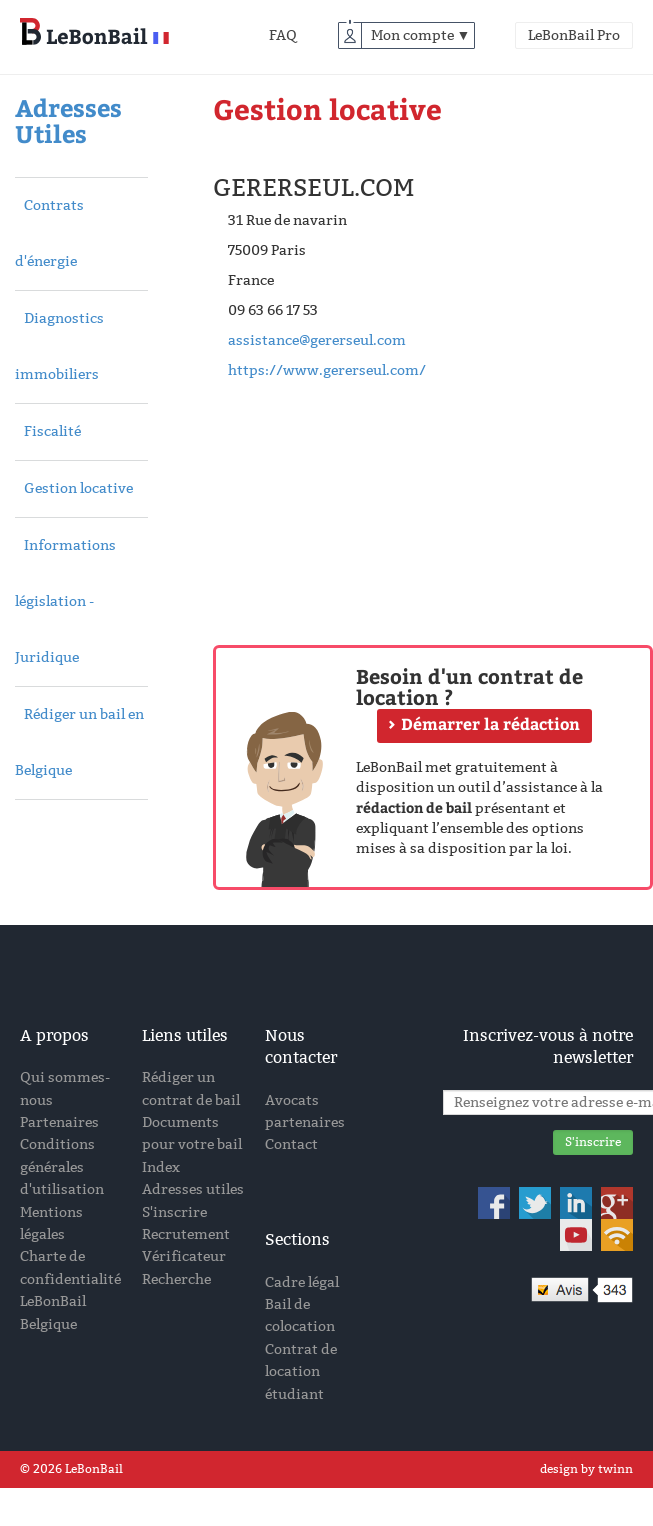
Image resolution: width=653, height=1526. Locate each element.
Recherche (176, 1279)
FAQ (283, 35)
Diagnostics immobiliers (59, 346)
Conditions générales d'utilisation (62, 1167)
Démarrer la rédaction (490, 723)
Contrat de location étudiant (301, 1372)
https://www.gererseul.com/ (327, 370)
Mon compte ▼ (421, 35)
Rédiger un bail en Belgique (79, 742)
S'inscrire (174, 1212)
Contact (291, 1144)
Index (161, 1167)
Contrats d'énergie (49, 233)
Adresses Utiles (68, 120)
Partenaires (59, 1122)
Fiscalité (52, 431)
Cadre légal (302, 1282)
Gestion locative (78, 488)
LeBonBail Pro (574, 35)
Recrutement (186, 1234)
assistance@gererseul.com (317, 340)
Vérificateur (184, 1256)
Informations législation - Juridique (65, 601)
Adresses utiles (193, 1189)
